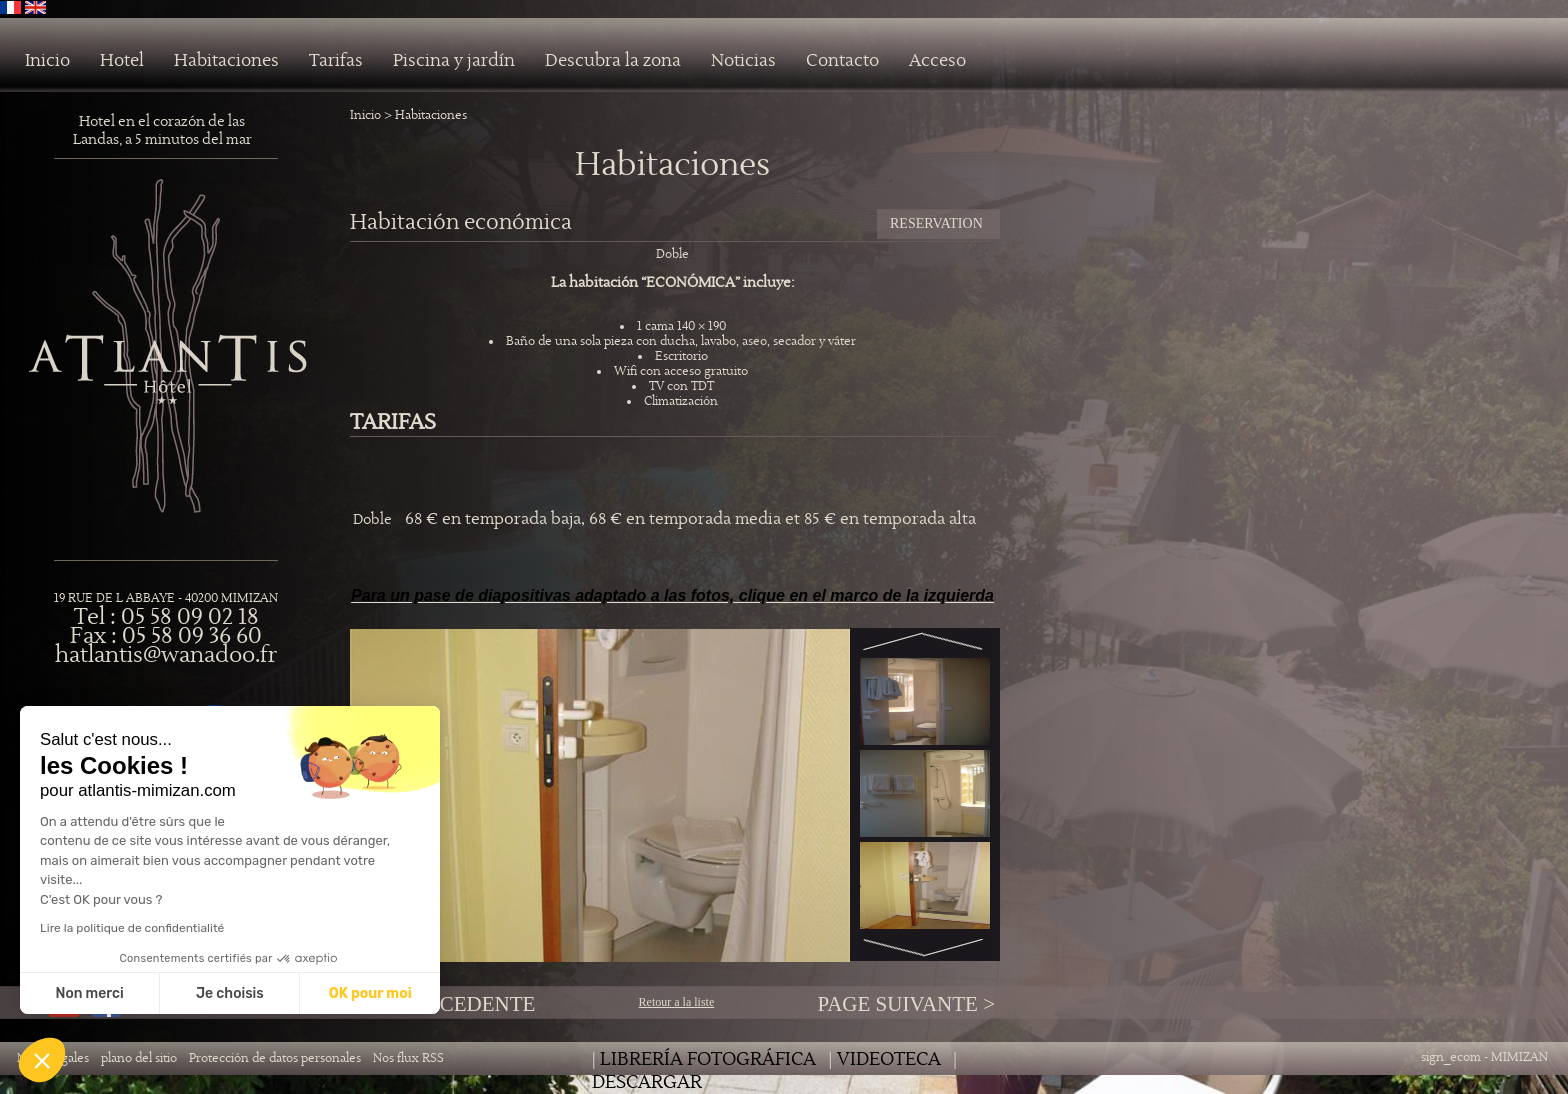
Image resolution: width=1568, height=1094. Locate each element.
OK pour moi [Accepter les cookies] (370, 993)
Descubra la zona (613, 61)
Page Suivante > (906, 1004)
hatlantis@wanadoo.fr (166, 655)
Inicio (47, 61)
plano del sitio (139, 1058)
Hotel (122, 61)
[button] (42, 1060)
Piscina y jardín (454, 61)
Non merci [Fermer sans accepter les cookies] (89, 993)
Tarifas (336, 61)
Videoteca (889, 1059)
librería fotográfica (708, 1059)
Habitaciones (226, 61)
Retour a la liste (677, 1002)
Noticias (743, 61)
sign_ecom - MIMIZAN (1484, 1057)
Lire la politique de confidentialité (132, 928)
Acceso (937, 61)
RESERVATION (936, 223)
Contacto (842, 61)
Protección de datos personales (275, 1058)
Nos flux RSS (408, 1058)
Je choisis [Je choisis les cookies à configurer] (230, 993)
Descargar (647, 1082)
